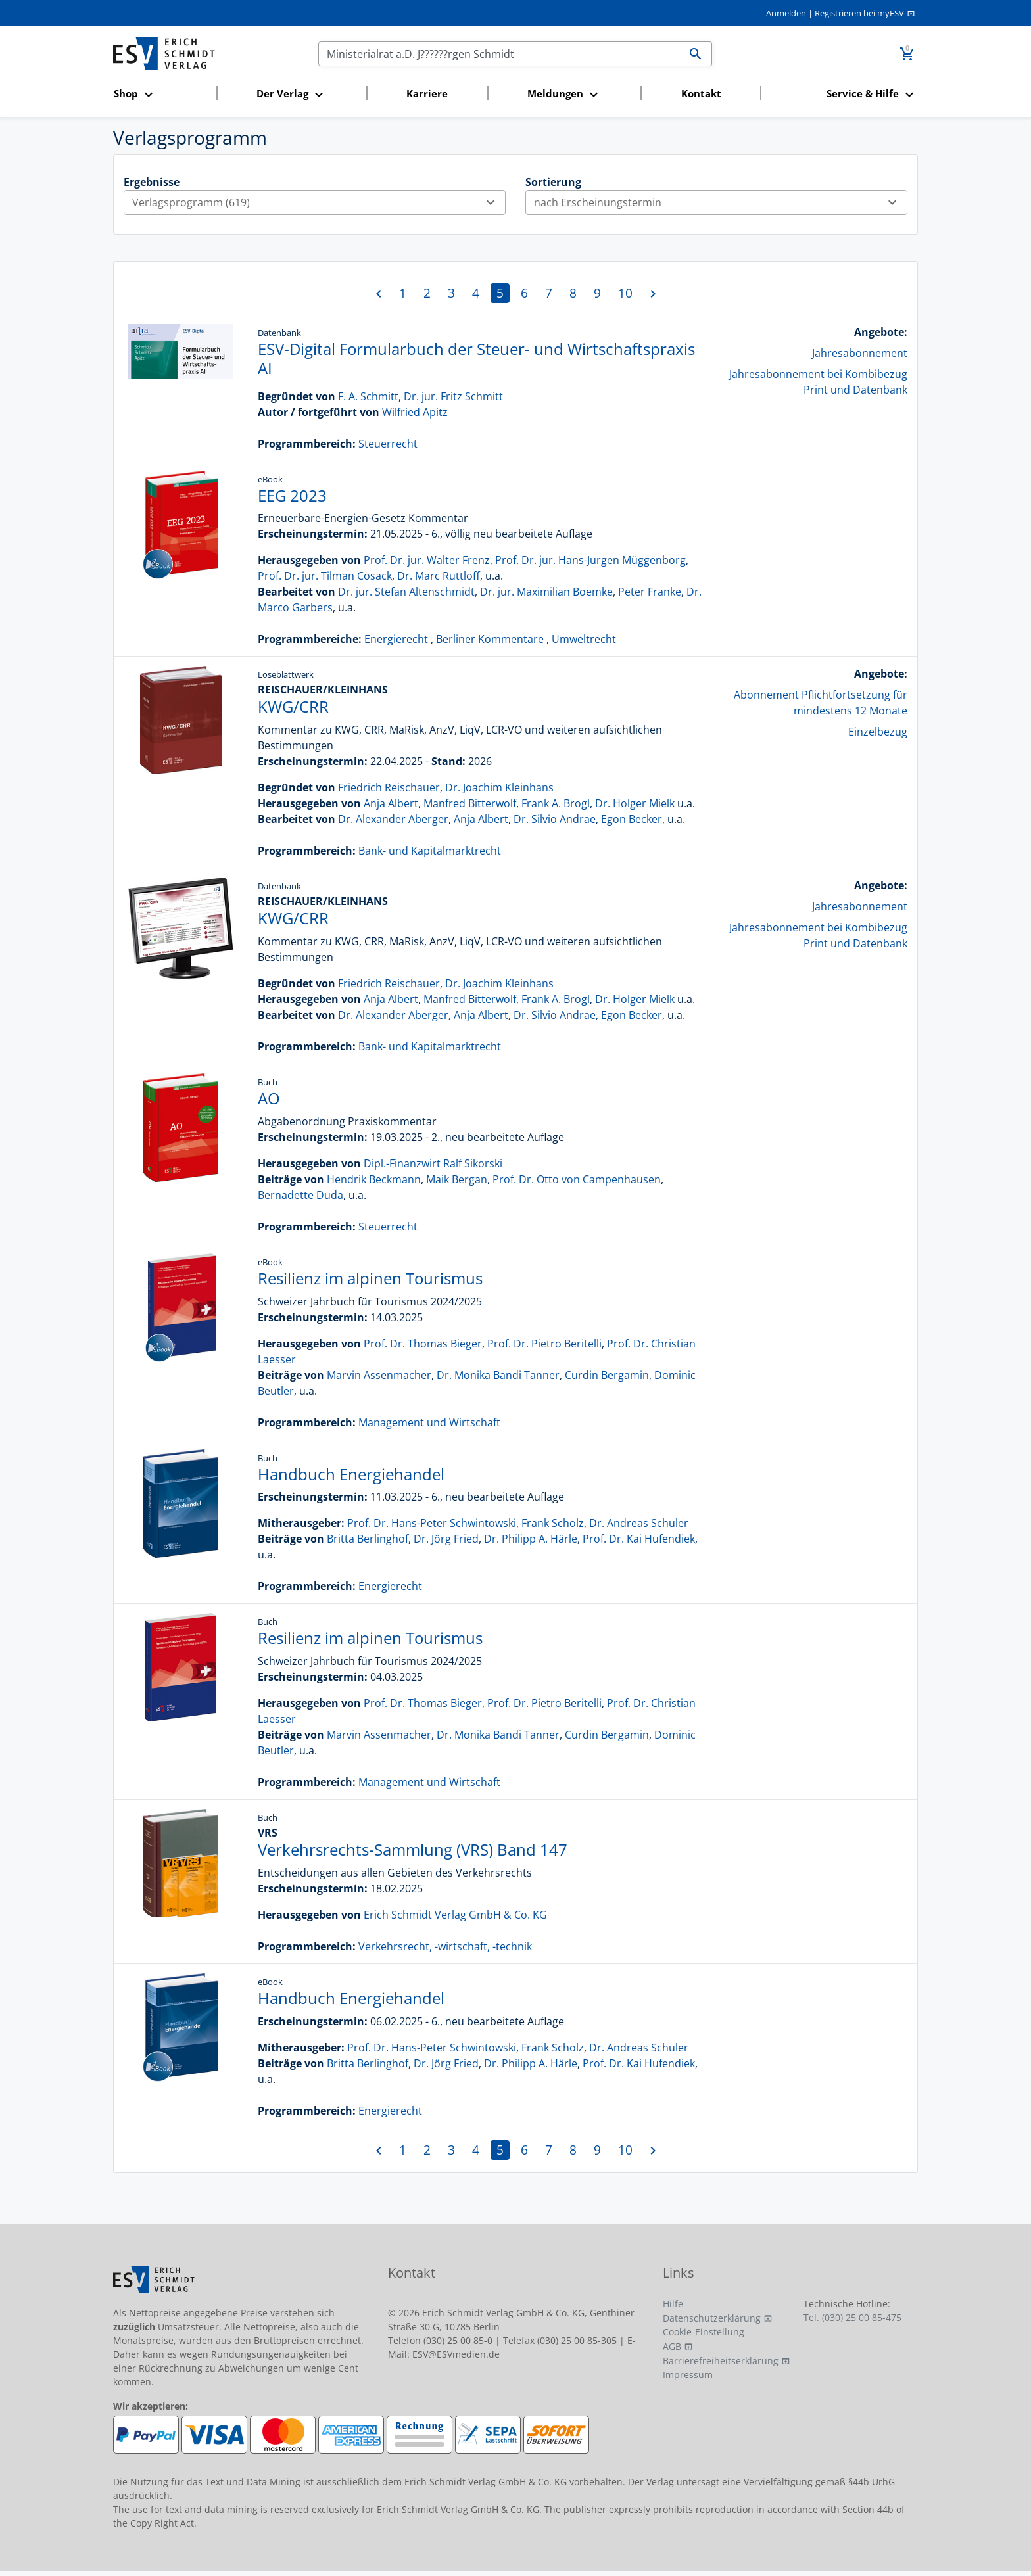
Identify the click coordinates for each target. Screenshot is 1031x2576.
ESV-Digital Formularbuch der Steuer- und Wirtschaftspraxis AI (476, 358)
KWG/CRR (293, 706)
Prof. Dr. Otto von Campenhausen (576, 1179)
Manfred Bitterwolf (469, 803)
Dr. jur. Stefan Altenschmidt (406, 591)
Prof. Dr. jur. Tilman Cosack (325, 576)
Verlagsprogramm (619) (318, 202)
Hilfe (673, 2303)
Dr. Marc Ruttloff (438, 576)
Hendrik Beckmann (374, 1179)
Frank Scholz (552, 1523)
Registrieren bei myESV (859, 13)
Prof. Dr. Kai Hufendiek (639, 1539)
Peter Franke (649, 591)
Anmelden (786, 13)
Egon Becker (631, 819)
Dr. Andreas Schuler (638, 1523)
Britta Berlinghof (367, 1539)
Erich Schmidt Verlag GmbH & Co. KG (455, 1915)
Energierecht (396, 639)
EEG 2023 (292, 495)
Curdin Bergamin (607, 1375)
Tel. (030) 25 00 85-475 (852, 2317)
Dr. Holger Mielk (635, 803)
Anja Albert (391, 803)
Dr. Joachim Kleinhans (499, 787)
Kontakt (701, 93)
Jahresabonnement (859, 353)
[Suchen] (499, 53)
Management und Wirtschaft (429, 1422)
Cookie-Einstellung (703, 2332)
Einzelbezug (877, 731)
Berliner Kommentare (490, 639)
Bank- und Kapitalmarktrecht (429, 850)
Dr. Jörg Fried (446, 1539)
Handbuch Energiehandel (351, 1474)
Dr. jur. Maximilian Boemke (546, 591)
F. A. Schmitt (368, 396)
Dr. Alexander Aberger (393, 819)
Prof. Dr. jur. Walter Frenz (427, 560)
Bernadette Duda (300, 1195)
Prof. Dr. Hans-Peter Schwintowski (431, 1523)
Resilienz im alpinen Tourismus (370, 1278)
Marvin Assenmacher (379, 1375)
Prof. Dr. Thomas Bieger (423, 1343)
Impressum (688, 2374)
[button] (161, 94)
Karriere (427, 93)
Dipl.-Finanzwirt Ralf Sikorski (433, 1163)
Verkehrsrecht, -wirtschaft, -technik (445, 1946)
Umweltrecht (584, 639)
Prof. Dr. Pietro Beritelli (544, 1343)
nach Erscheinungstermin (720, 202)
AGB (672, 2346)
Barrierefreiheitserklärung (721, 2360)
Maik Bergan (456, 1179)
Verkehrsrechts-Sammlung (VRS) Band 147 (412, 1849)
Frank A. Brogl (555, 803)
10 (625, 293)
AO (269, 1098)
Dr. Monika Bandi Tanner (498, 1375)
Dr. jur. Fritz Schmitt (453, 396)
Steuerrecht (388, 443)
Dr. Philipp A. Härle (530, 1539)
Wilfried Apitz (415, 412)
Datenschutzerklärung (712, 2318)
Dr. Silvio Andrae (555, 819)
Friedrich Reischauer (389, 787)
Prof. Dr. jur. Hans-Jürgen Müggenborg (590, 560)
